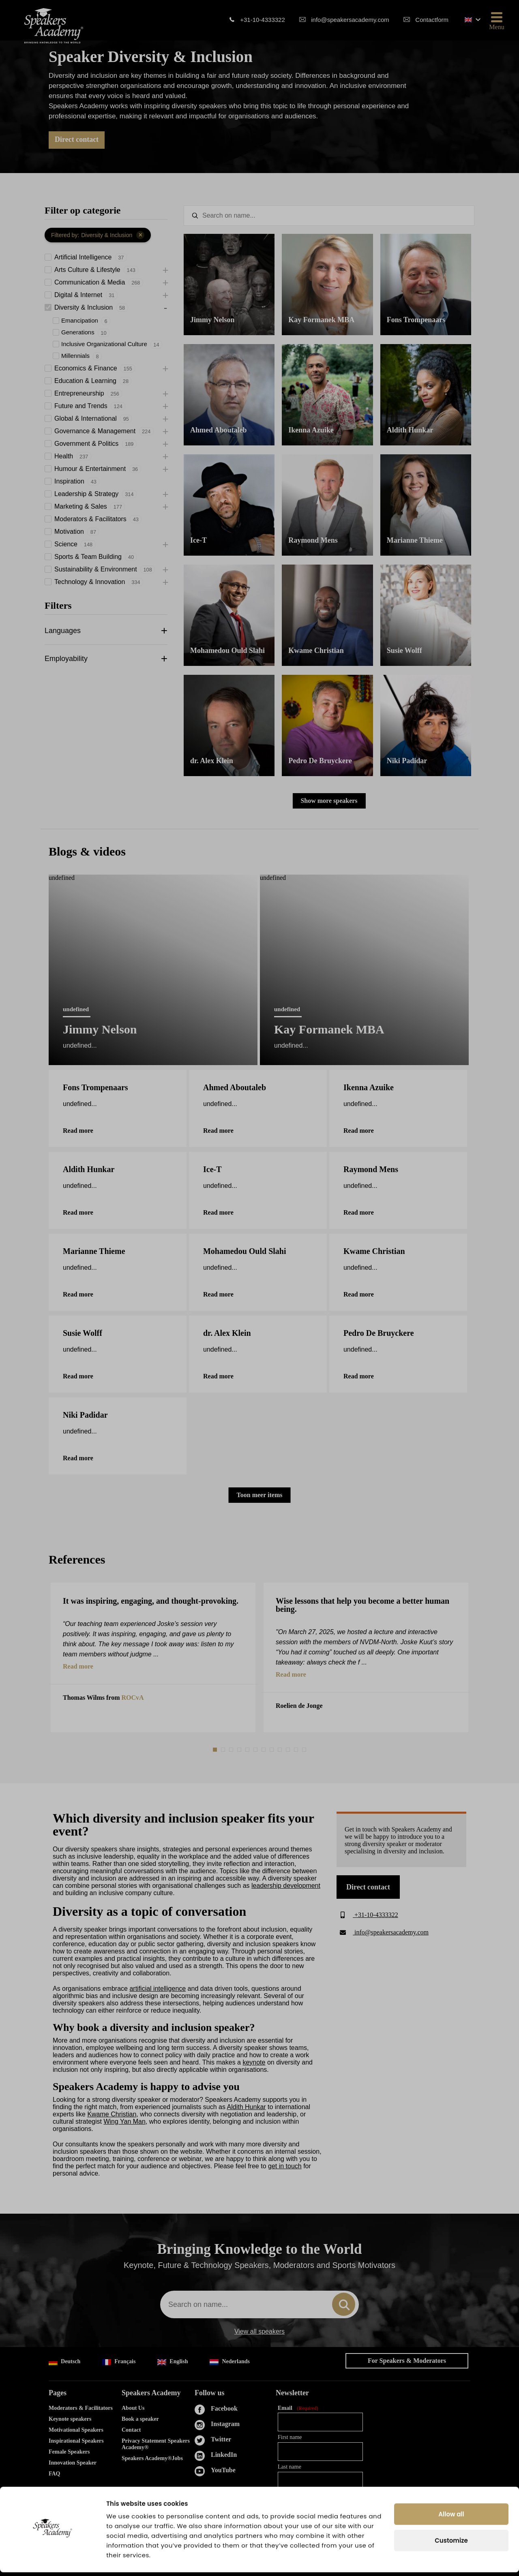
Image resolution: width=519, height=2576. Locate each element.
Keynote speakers (70, 2419)
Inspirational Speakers (76, 2441)
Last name (289, 2467)
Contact (131, 2430)
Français (118, 2361)
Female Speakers (69, 2452)
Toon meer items (260, 1494)
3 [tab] (231, 1749)
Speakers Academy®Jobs (152, 2458)
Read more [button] (78, 1666)
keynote (253, 2062)
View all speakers (259, 2331)
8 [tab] (272, 1749)
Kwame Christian (111, 2114)
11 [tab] (296, 1749)
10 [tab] (288, 1749)
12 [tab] (304, 1749)
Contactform (431, 19)
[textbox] (329, 215)
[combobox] (259, 2304)
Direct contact (77, 139)
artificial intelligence (157, 1988)
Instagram (225, 2423)
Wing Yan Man (124, 2121)
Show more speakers (328, 800)
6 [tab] (256, 1749)
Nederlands (229, 2361)
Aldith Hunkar (246, 2106)
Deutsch (64, 2361)
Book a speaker (140, 2419)
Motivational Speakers (76, 2430)
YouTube (223, 2470)
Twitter (221, 2439)
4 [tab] (240, 1749)
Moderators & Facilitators (81, 2408)
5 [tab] (248, 1749)
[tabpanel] (153, 1657)
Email (298, 2408)
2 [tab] (223, 1749)
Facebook (224, 2408)
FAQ (54, 2474)
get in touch (285, 2166)
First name (290, 2437)
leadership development (285, 1885)
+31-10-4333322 (262, 19)
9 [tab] (280, 1749)
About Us (133, 2408)
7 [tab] (264, 1749)
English (172, 2361)
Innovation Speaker (73, 2463)
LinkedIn (224, 2454)
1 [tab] (215, 1749)
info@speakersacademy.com (350, 19)
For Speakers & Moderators (407, 2360)
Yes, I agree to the (320, 2513)
